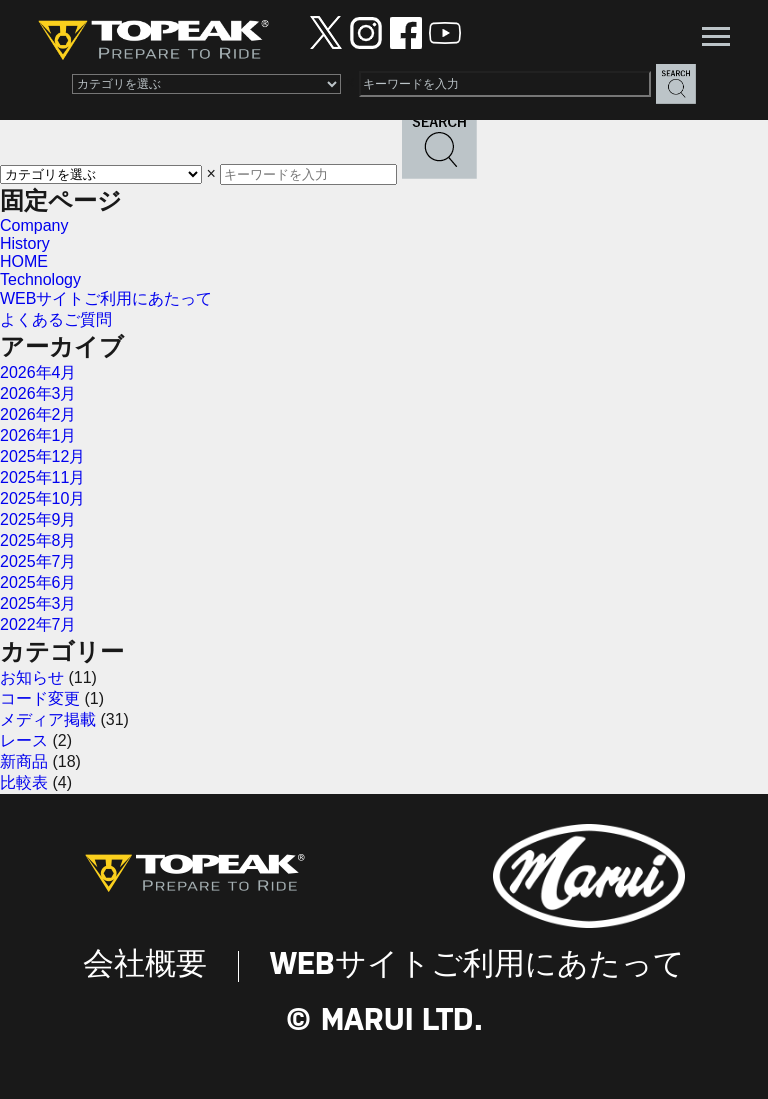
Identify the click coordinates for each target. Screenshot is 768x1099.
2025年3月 (38, 603)
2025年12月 (42, 456)
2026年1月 (38, 435)
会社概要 (145, 965)
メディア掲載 (48, 719)
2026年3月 (38, 393)
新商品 (24, 761)
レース (24, 740)
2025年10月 (42, 498)
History (25, 243)
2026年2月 (38, 414)
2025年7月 (38, 561)
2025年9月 (38, 519)
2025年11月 (42, 477)
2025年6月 (38, 582)
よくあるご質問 (56, 319)
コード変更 (40, 698)
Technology (40, 279)
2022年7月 (38, 624)
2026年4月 (38, 372)
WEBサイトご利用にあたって (106, 298)
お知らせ (32, 677)
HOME (24, 261)
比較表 (24, 782)
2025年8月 (38, 540)
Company (34, 225)
